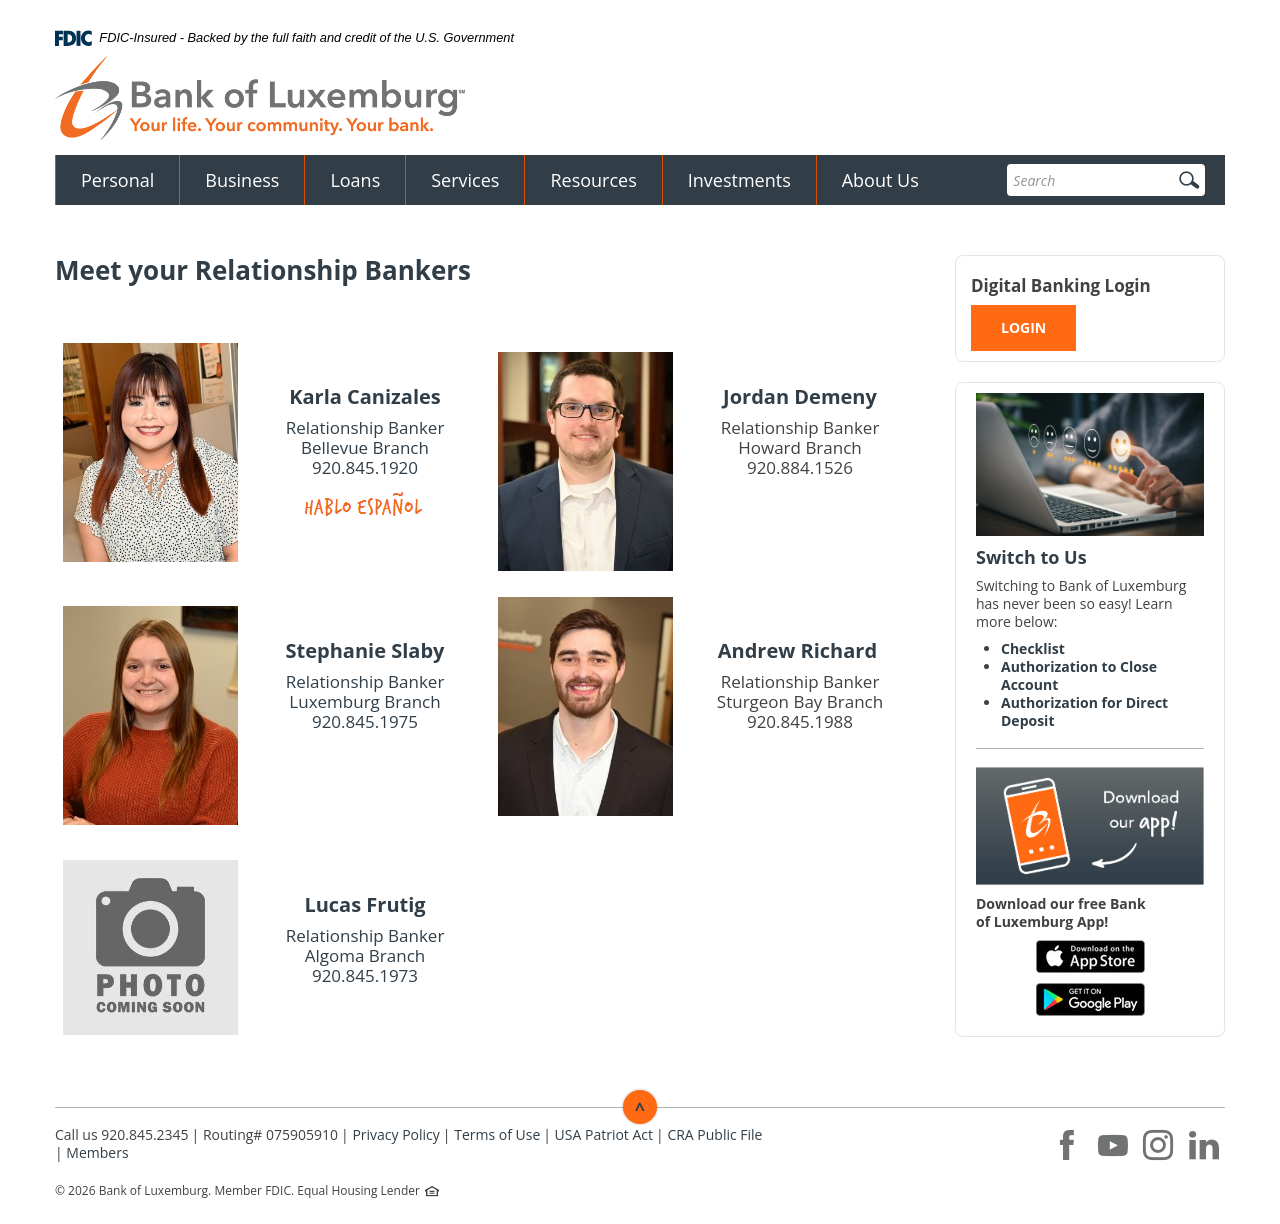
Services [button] (465, 180)
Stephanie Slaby (365, 650)
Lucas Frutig (364, 904)
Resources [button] (593, 180)
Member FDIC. (254, 1190)
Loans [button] (355, 180)
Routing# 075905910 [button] (270, 1134)
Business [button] (242, 180)
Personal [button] (117, 180)
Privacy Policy (395, 1134)
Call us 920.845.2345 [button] (122, 1134)
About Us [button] (880, 180)
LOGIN (1023, 327)
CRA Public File (714, 1134)
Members (97, 1152)
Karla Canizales (365, 396)
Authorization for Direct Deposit (1084, 711)
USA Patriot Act (604, 1134)
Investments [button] (739, 180)
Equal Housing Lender (360, 1190)
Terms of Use (497, 1134)
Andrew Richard (800, 650)
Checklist (1033, 648)
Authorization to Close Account (1079, 675)
